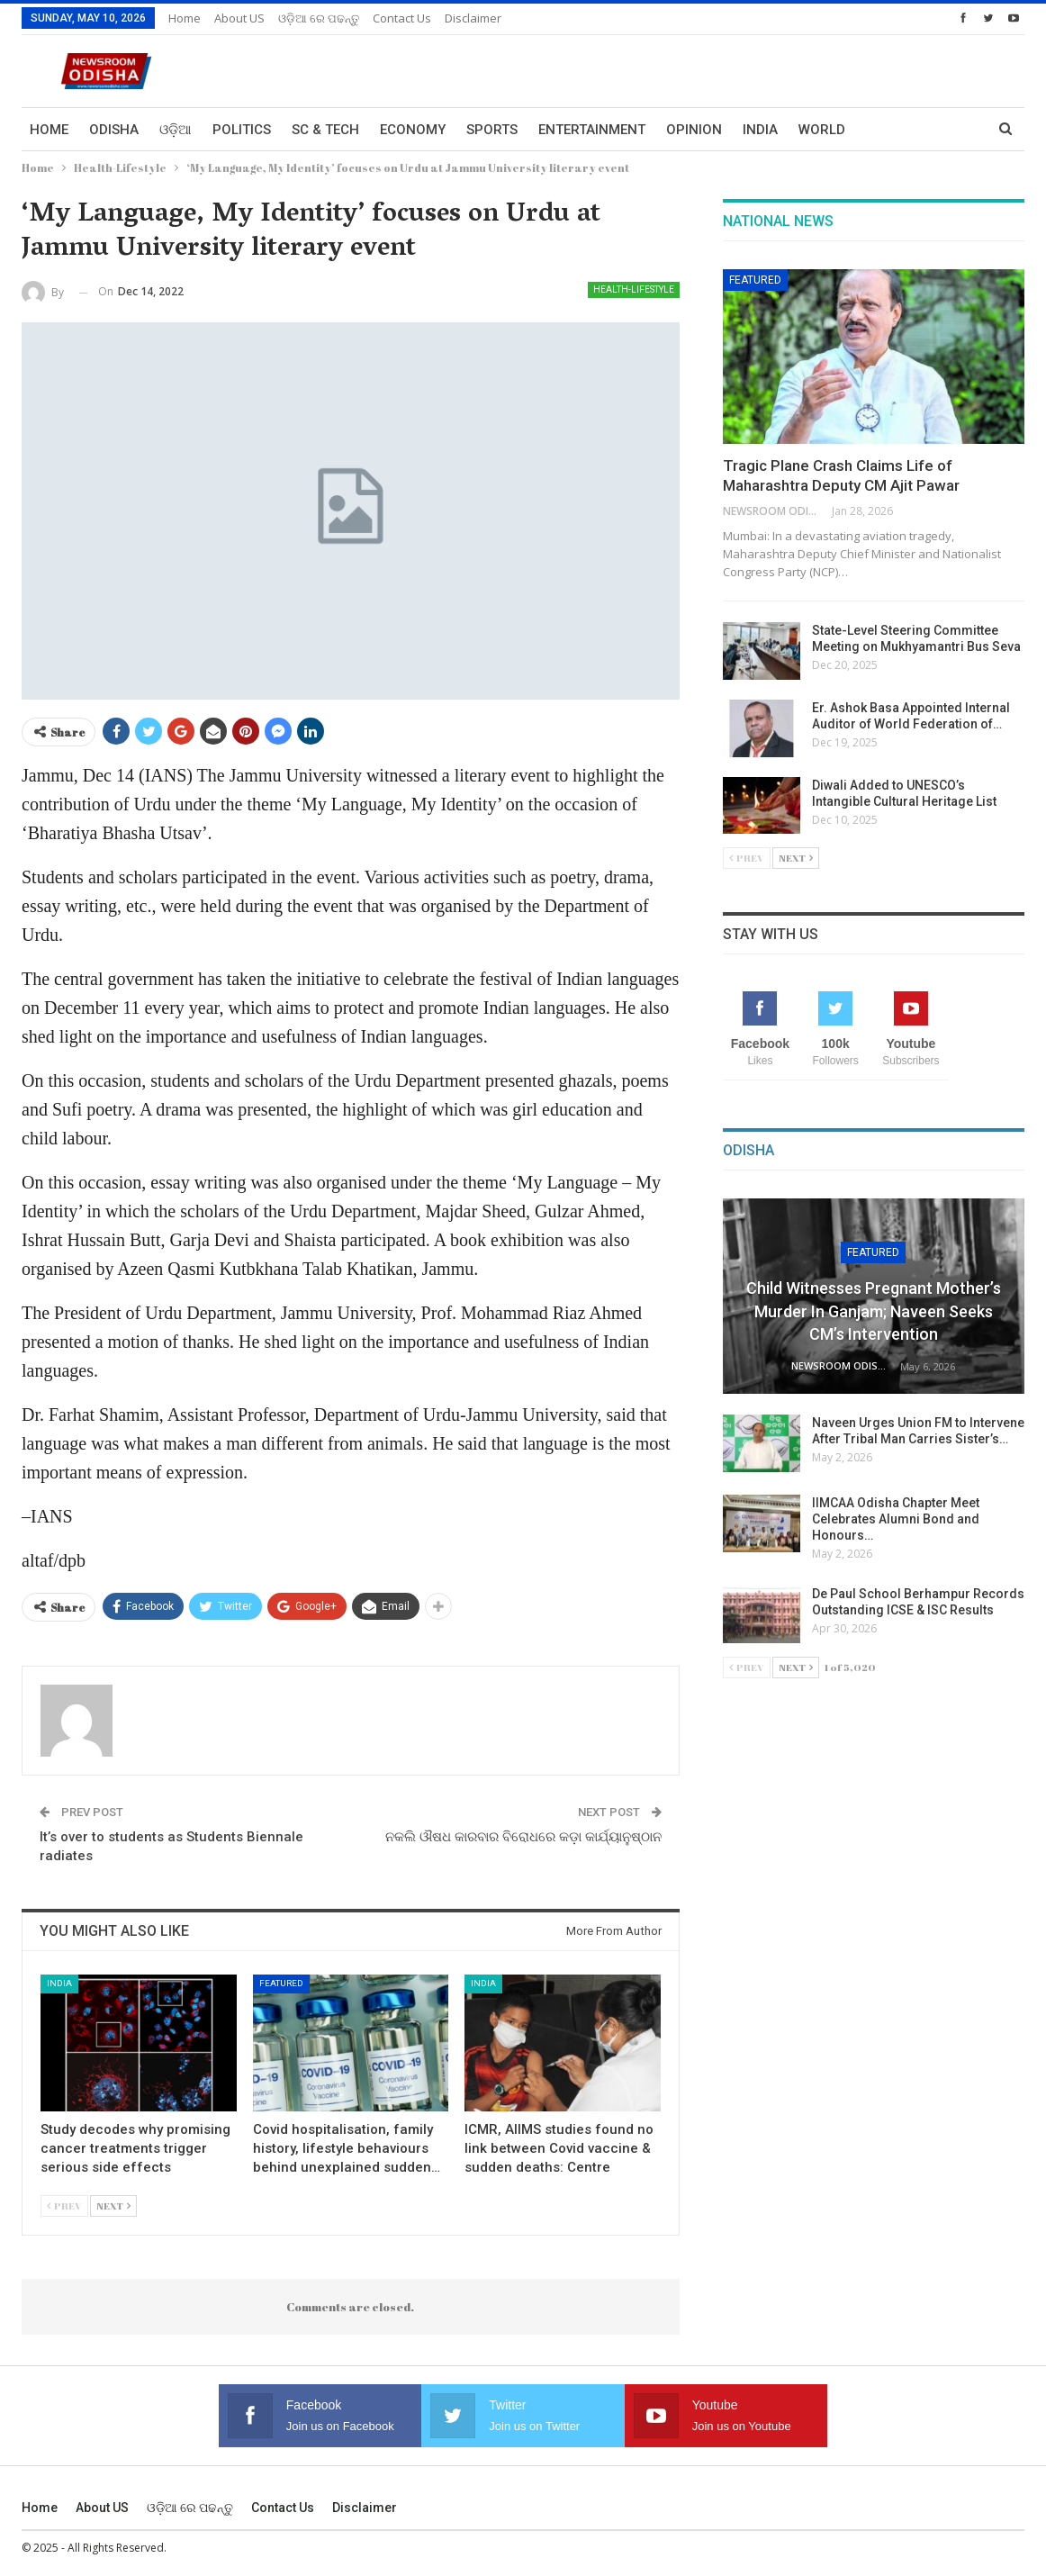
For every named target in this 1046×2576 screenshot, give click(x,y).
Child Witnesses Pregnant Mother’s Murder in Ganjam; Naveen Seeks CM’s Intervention (873, 1310)
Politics (241, 130)
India (760, 130)
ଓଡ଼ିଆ (175, 130)
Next (113, 2205)
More (885, 130)
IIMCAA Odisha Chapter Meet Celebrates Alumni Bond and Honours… (895, 1519)
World (821, 130)
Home (184, 18)
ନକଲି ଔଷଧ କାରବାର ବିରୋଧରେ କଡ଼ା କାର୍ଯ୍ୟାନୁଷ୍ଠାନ (523, 1837)
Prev (64, 2205)
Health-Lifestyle (633, 289)
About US (239, 18)
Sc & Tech (325, 130)
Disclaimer (473, 18)
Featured (281, 1983)
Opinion (694, 130)
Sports (492, 130)
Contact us (402, 18)
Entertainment (591, 130)
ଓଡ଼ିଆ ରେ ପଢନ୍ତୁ (318, 18)
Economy (413, 130)
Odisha (114, 130)
